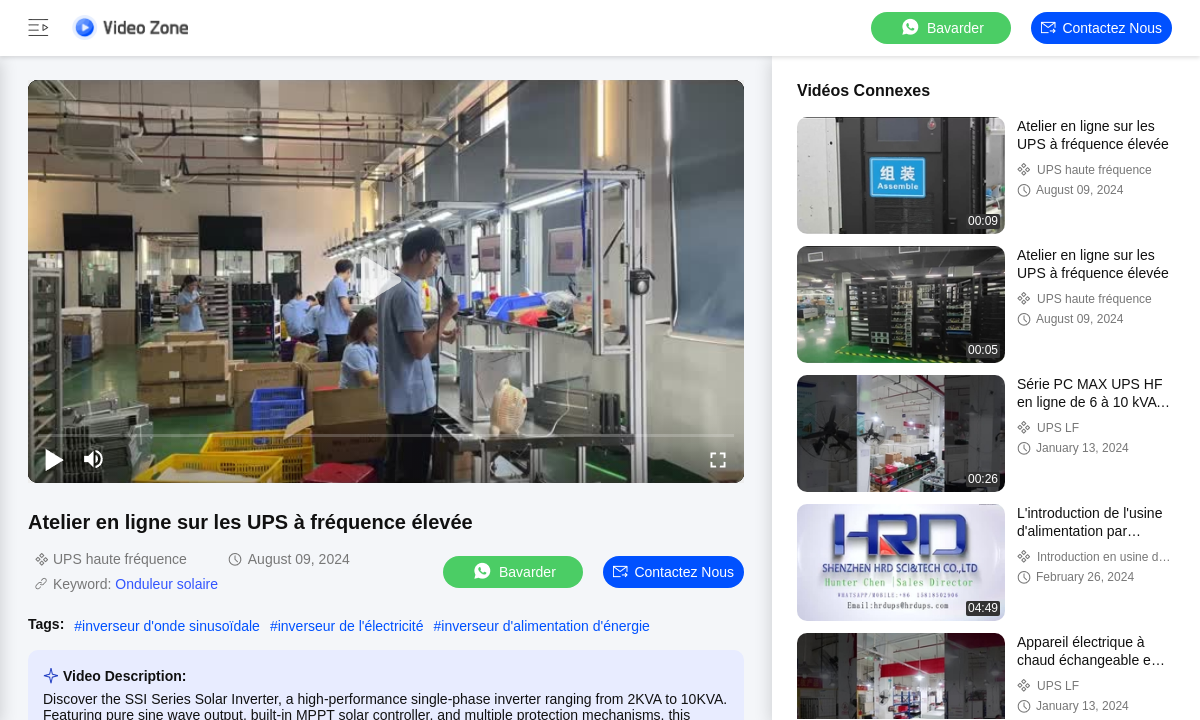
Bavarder (941, 27)
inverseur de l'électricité (351, 626)
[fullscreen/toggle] (718, 459)
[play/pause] (54, 459)
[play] (386, 281)
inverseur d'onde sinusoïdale (171, 626)
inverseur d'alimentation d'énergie (545, 626)
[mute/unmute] (94, 459)
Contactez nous (1101, 28)
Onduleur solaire (166, 584)
